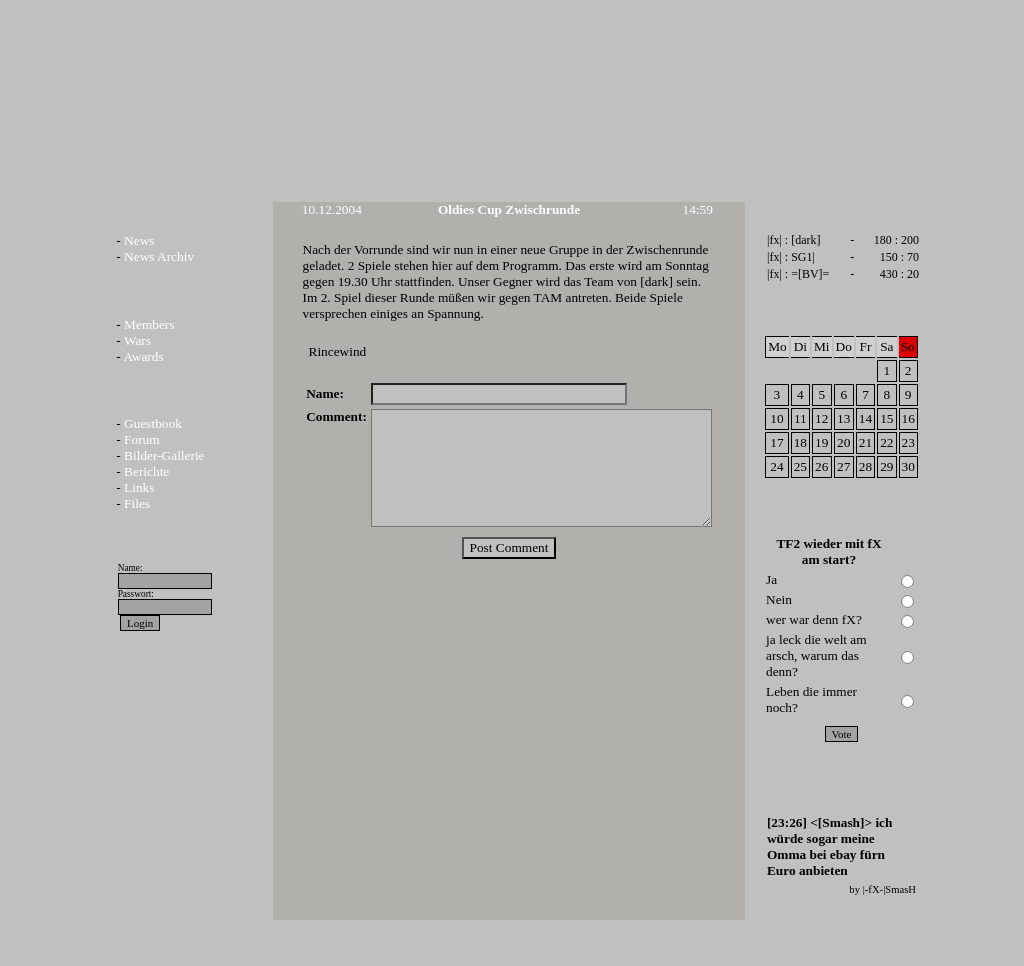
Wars (137, 340)
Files (137, 503)
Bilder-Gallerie (164, 455)
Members (149, 324)
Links (139, 487)
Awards (143, 356)
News (139, 240)
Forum (142, 439)
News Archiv (159, 256)
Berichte (146, 471)
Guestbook (153, 423)
